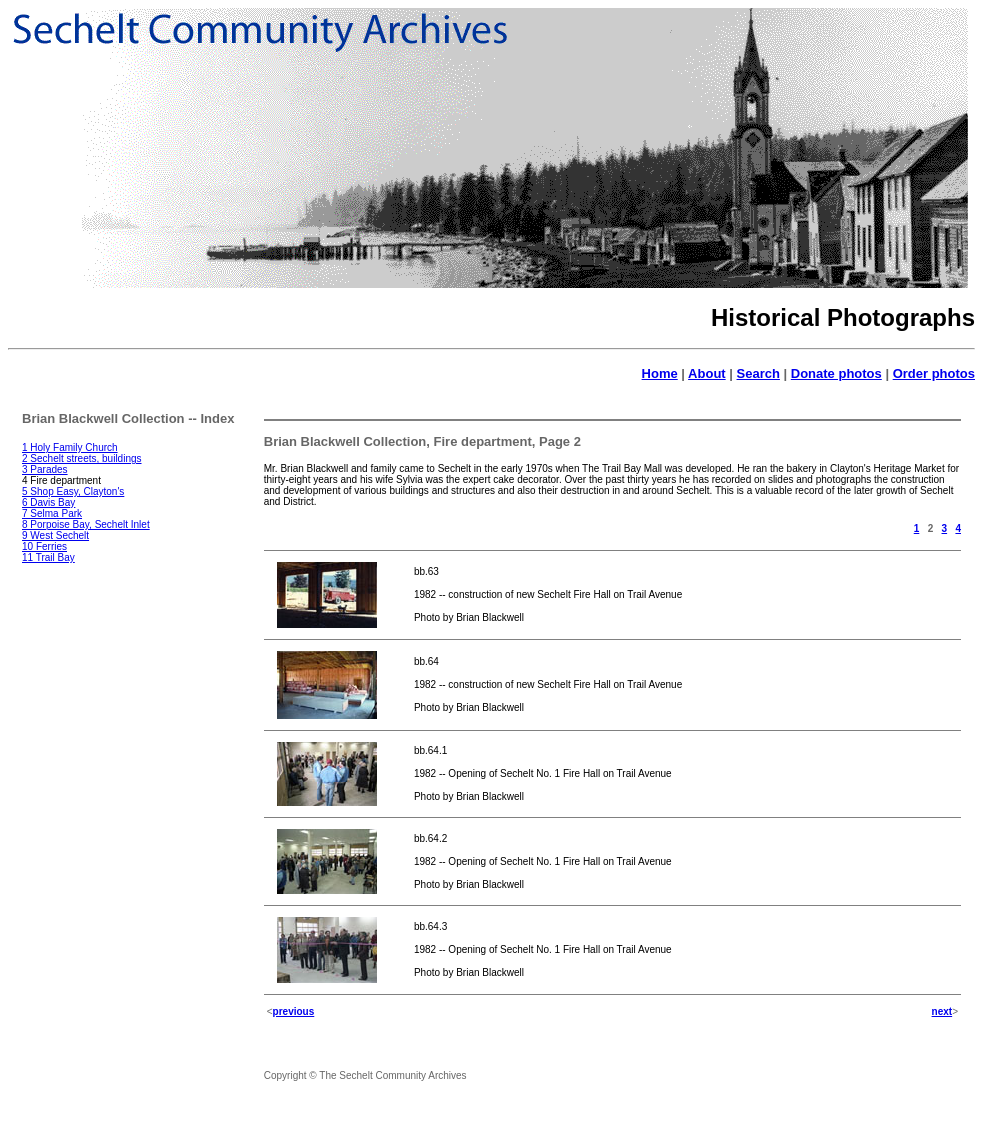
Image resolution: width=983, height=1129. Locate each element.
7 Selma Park (52, 513)
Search (758, 373)
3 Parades (45, 469)
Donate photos (836, 373)
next (942, 1011)
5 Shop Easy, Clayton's (73, 491)
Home (660, 373)
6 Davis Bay (48, 502)
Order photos (934, 373)
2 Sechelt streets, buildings (82, 458)
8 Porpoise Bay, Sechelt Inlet (86, 524)
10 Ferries (44, 546)
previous (294, 1011)
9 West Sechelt (55, 535)
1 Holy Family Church (70, 447)
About (707, 373)
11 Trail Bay (48, 557)
